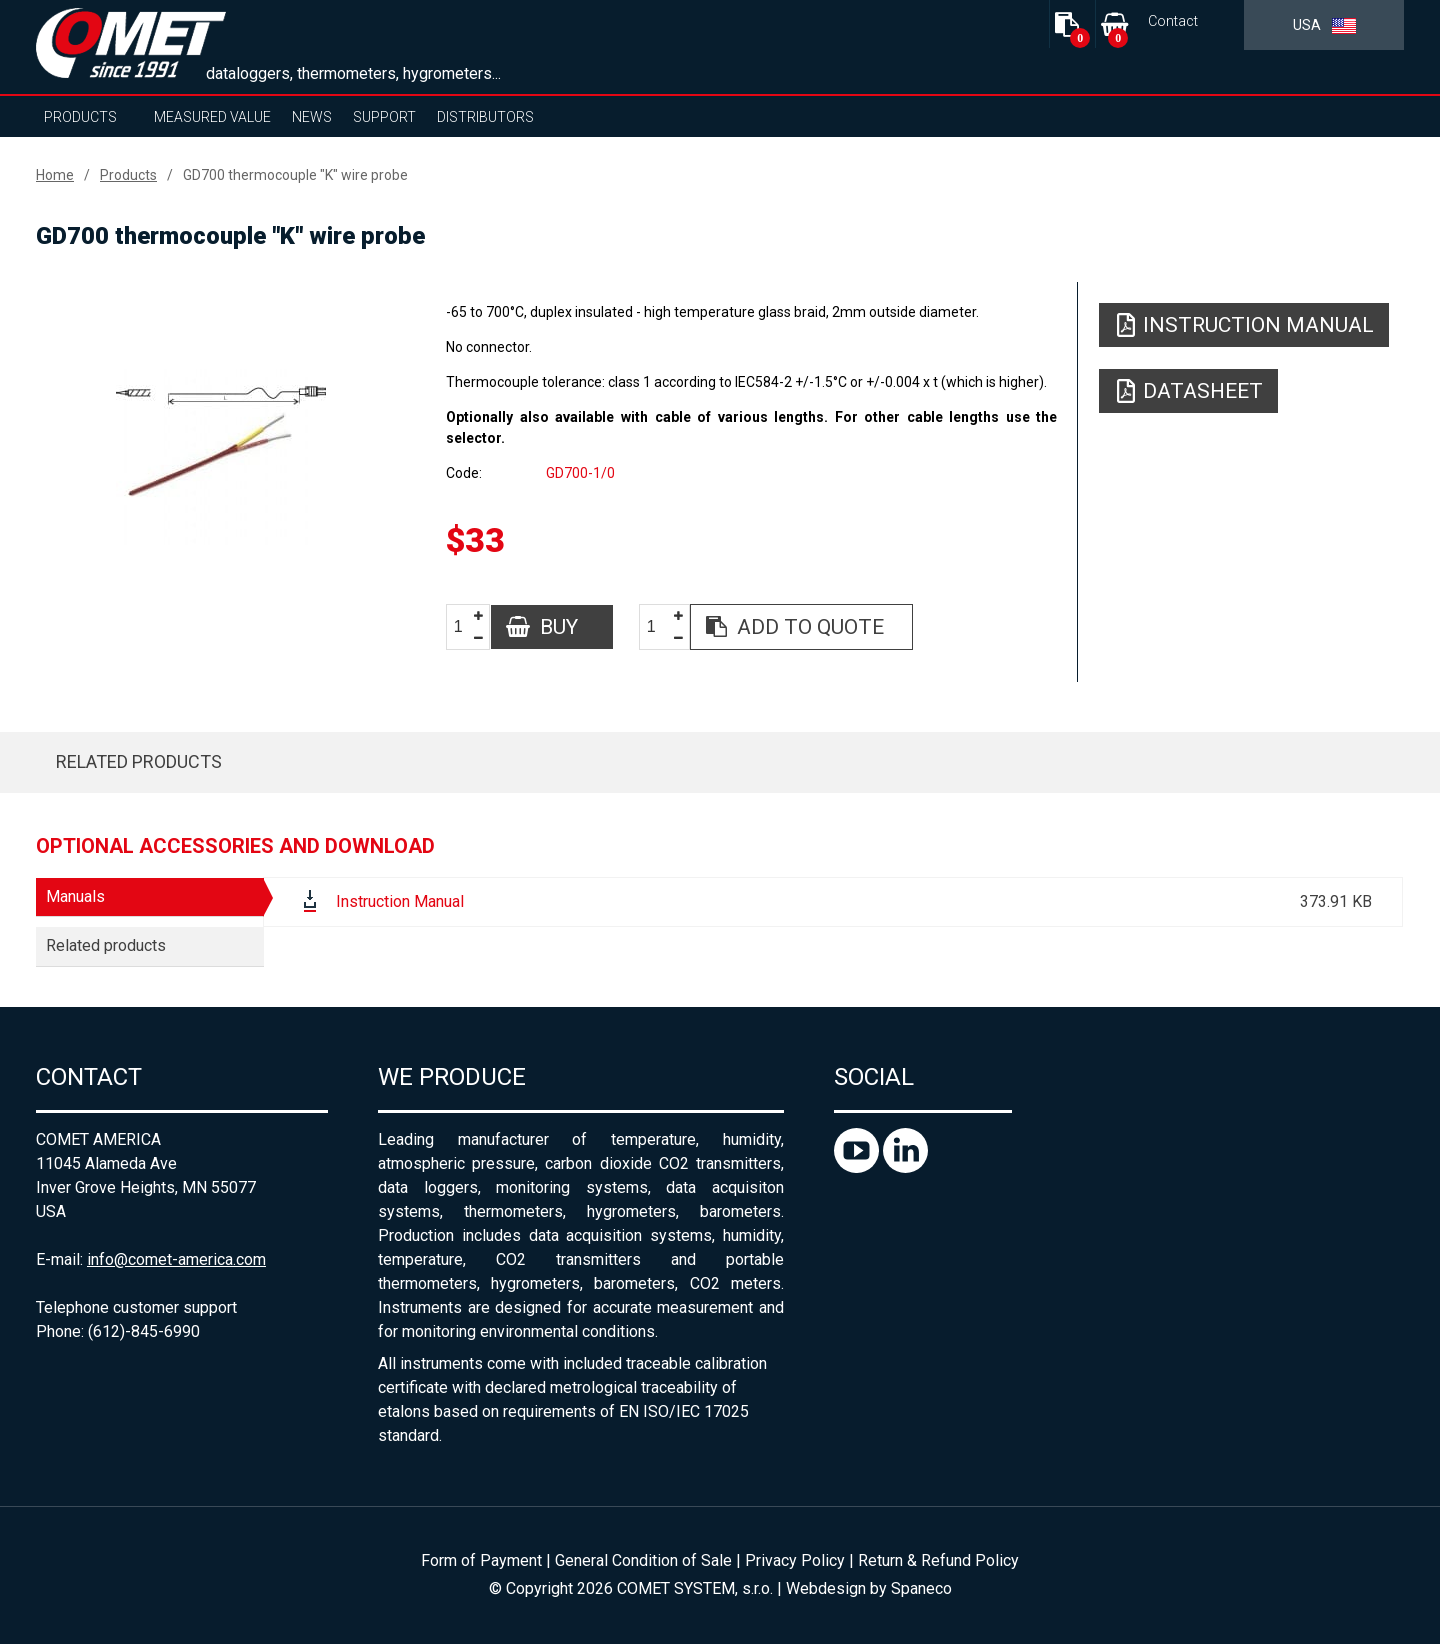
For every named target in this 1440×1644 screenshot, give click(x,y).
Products (80, 117)
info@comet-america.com (176, 1259)
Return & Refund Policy (938, 1560)
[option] (220, 457)
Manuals (75, 896)
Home (55, 175)
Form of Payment (481, 1560)
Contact (1173, 21)
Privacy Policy (795, 1560)
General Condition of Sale (643, 1560)
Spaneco (921, 1588)
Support (384, 117)
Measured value (212, 117)
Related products (139, 761)
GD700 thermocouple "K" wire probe (295, 175)
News (312, 117)
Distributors (485, 117)
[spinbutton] (466, 627)
